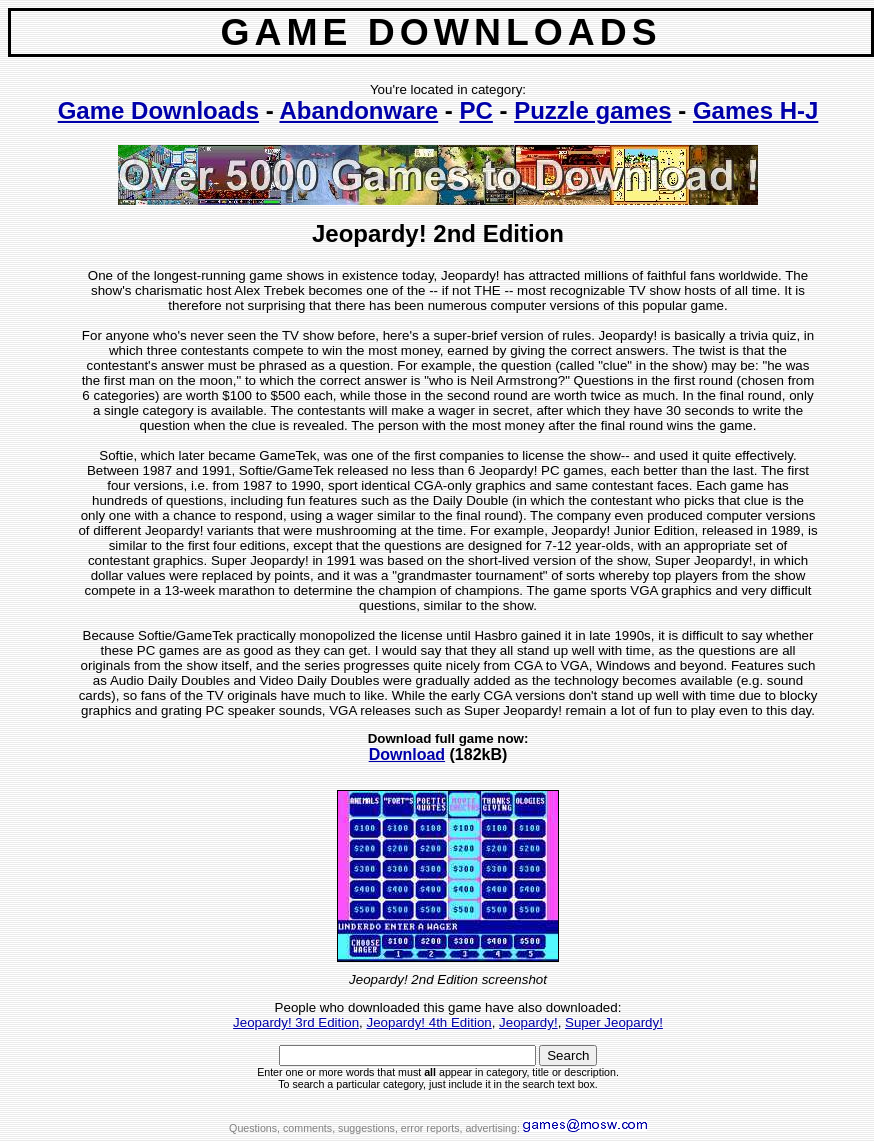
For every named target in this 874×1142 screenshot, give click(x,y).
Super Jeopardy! (614, 1022)
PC (476, 110)
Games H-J (755, 110)
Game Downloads (158, 110)
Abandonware (359, 110)
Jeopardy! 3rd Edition (296, 1022)
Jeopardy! (528, 1022)
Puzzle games (592, 110)
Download (407, 754)
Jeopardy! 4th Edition (428, 1022)
